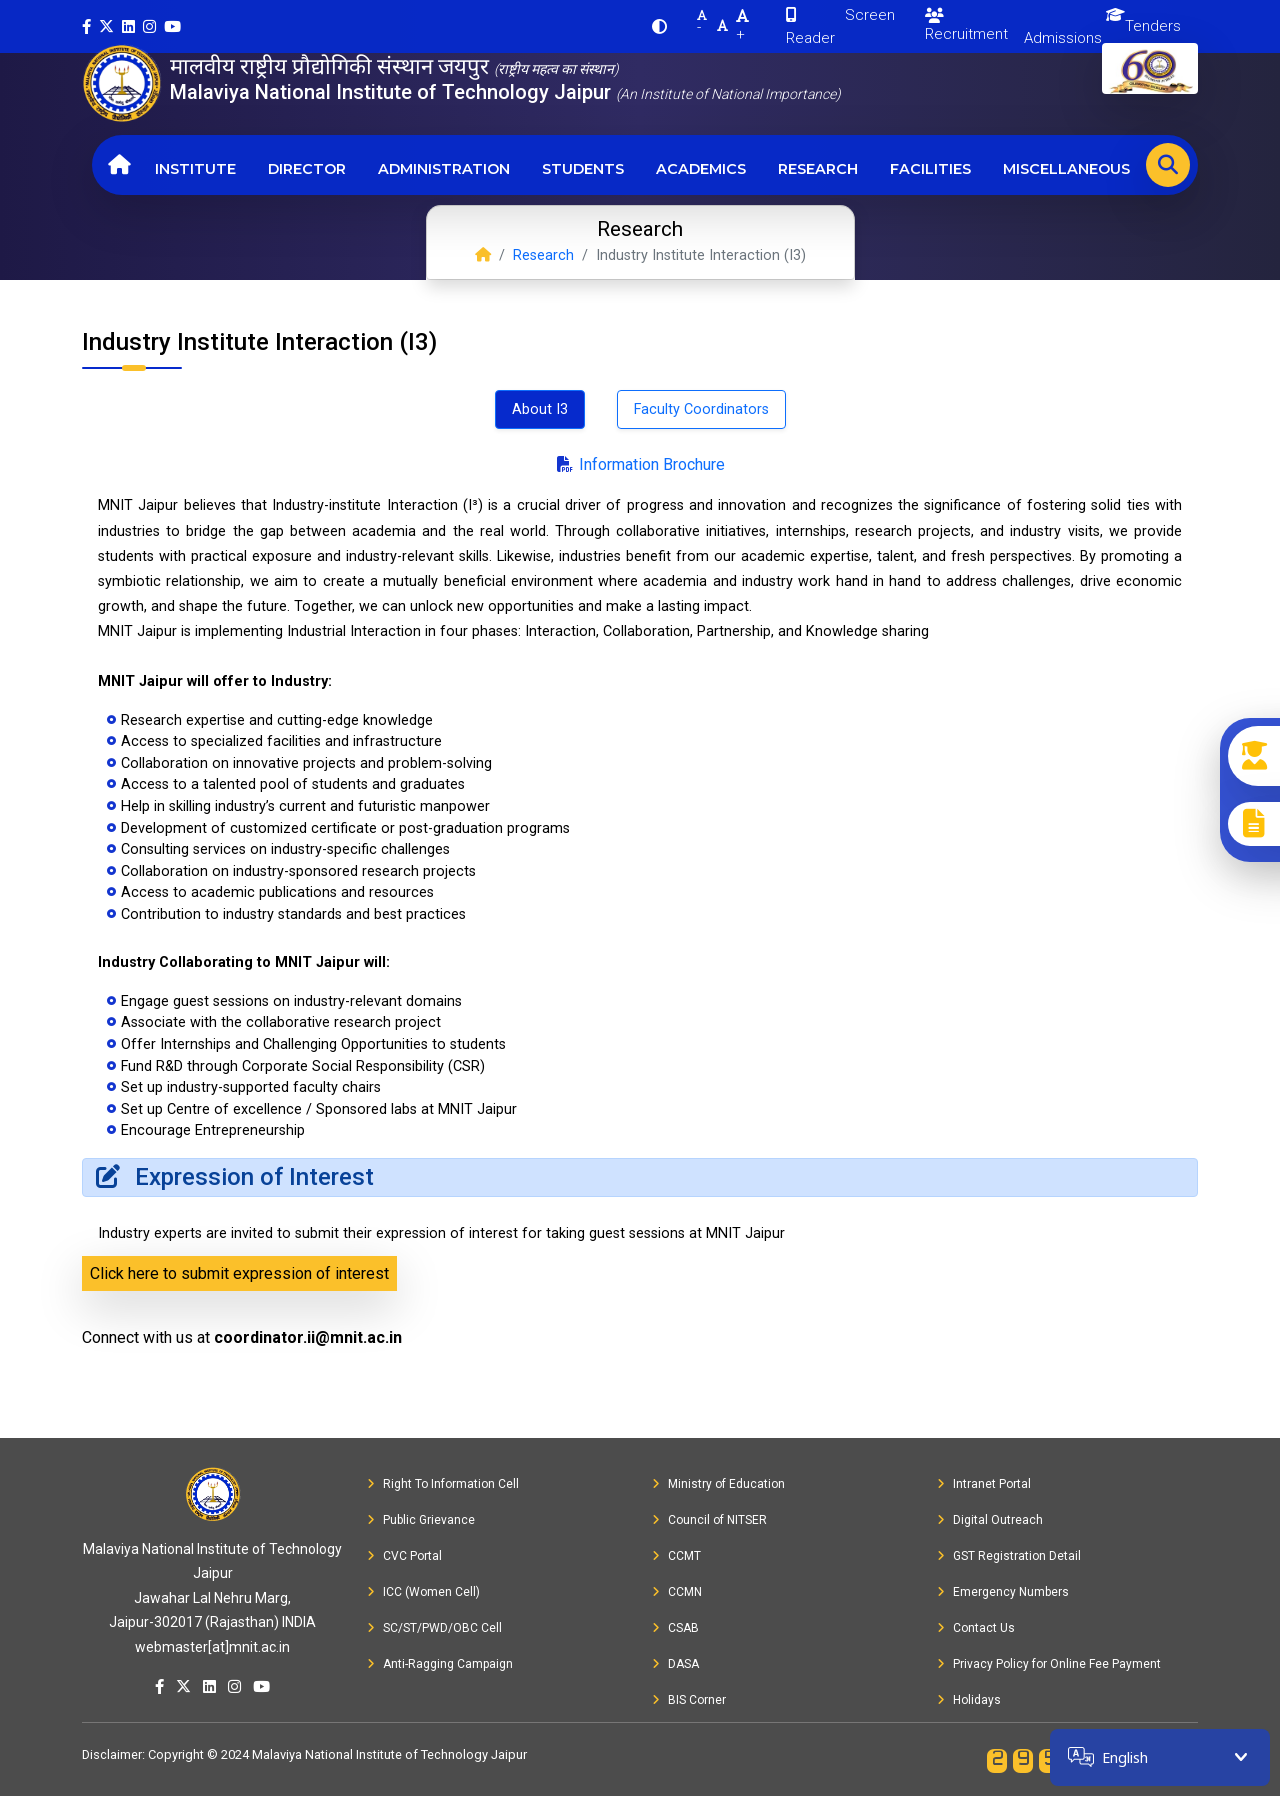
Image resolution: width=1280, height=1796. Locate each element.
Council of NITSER (709, 1520)
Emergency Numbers (1003, 1592)
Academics (701, 169)
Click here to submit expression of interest (239, 1273)
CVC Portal (404, 1556)
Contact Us (976, 1628)
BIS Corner (689, 1700)
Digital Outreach (990, 1520)
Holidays (969, 1700)
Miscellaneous (1066, 169)
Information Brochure (640, 464)
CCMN (677, 1592)
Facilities (930, 169)
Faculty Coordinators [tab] (701, 409)
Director (307, 169)
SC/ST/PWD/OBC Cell (434, 1628)
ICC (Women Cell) (423, 1592)
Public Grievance (421, 1520)
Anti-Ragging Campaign (440, 1664)
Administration (444, 169)
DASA (675, 1664)
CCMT (676, 1556)
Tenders (1153, 26)
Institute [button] (195, 169)
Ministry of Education (718, 1484)
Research (818, 169)
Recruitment (966, 25)
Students (583, 169)
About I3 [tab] (540, 409)
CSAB (675, 1628)
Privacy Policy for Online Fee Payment (1049, 1664)
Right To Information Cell (443, 1484)
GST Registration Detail (1009, 1556)
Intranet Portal (984, 1484)
